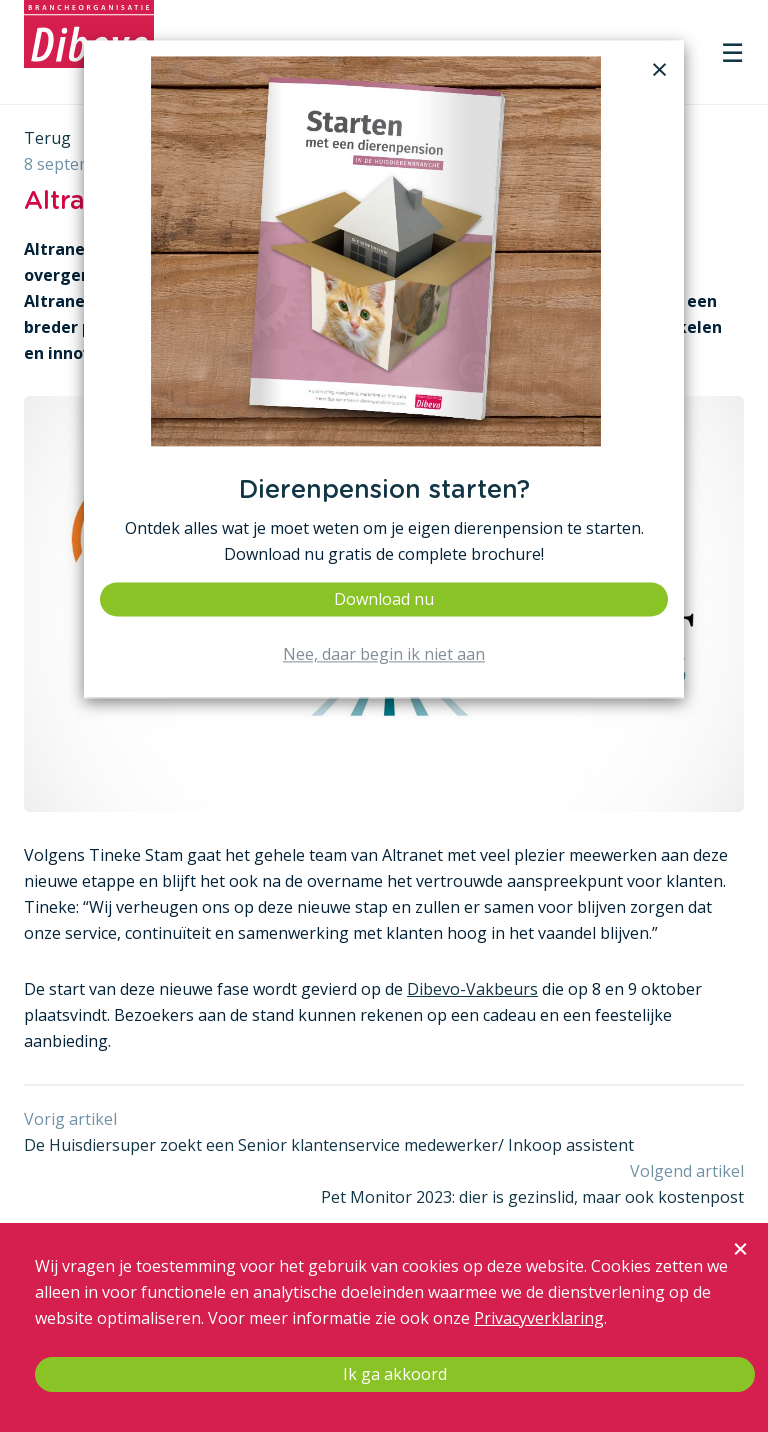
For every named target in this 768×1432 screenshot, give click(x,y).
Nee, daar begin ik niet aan (384, 655)
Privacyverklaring (539, 1318)
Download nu (384, 599)
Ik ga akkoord (395, 1374)
